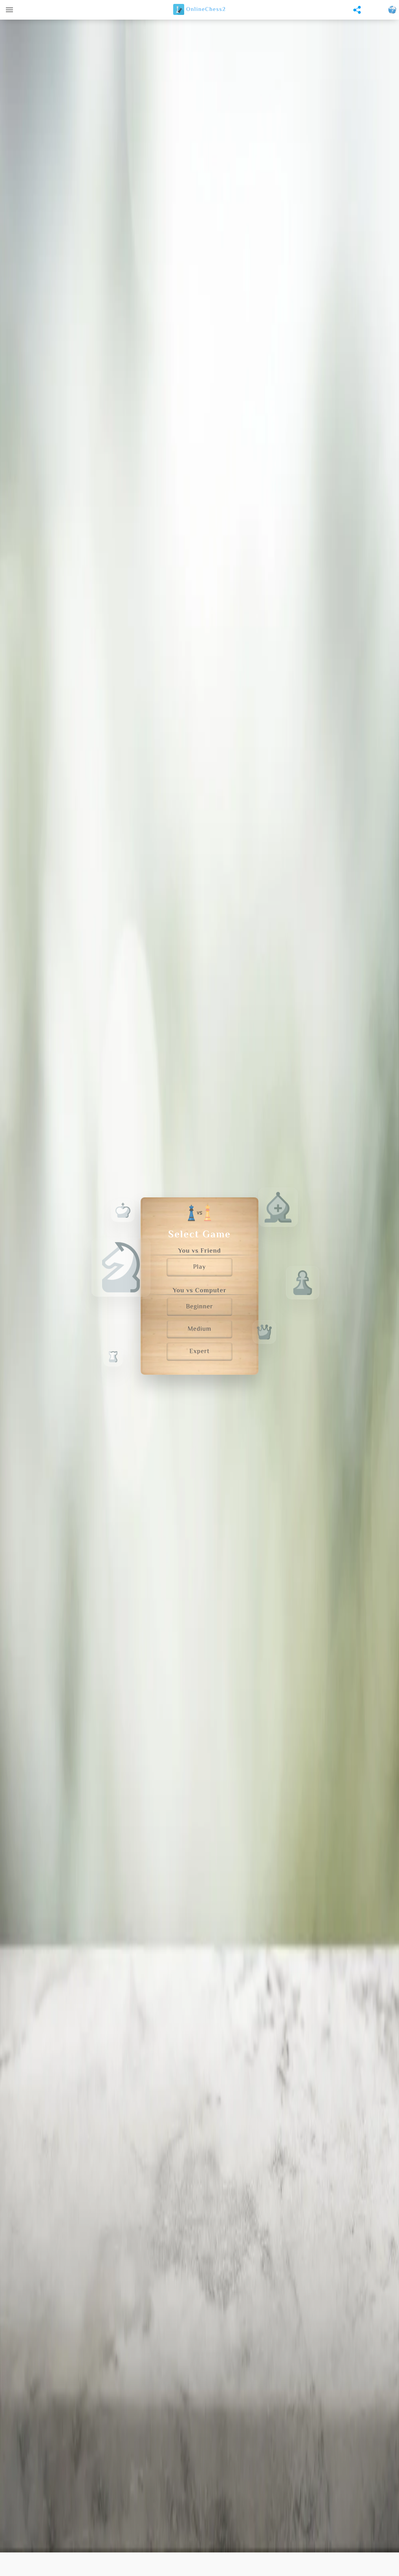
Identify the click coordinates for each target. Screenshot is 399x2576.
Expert (199, 1352)
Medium (200, 1329)
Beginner (199, 1307)
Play (199, 1267)
